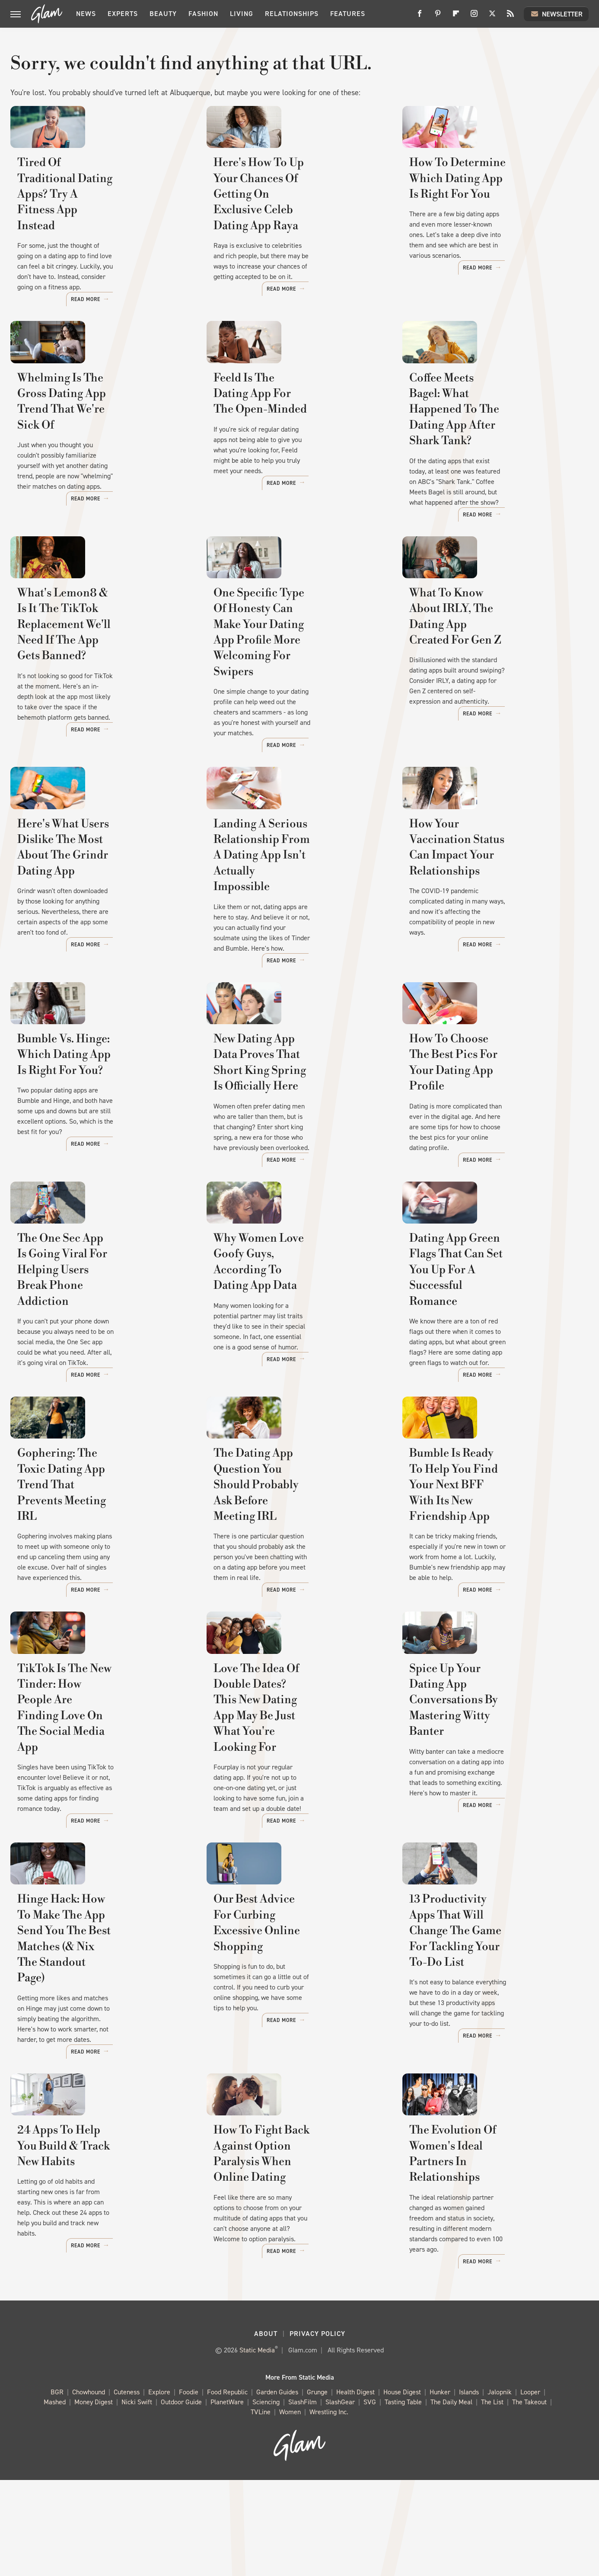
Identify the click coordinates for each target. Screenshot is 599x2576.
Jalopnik (499, 2488)
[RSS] (510, 16)
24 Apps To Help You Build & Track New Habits (95, 2273)
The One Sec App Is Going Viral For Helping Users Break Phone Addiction (101, 1378)
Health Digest (355, 2488)
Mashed (55, 2498)
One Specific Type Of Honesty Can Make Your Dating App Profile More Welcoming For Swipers (293, 693)
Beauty (163, 13)
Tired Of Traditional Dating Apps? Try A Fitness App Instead (103, 226)
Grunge (317, 2488)
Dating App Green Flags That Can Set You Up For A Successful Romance (495, 1378)
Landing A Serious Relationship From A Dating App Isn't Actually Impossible (298, 927)
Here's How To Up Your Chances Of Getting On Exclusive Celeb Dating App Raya (299, 234)
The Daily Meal (451, 2498)
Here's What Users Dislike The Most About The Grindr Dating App (99, 927)
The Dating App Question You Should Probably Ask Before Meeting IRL (293, 1604)
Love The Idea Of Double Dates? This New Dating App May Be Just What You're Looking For (298, 1830)
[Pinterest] (438, 16)
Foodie (188, 2488)
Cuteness (127, 2488)
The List (492, 2498)
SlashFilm (302, 2498)
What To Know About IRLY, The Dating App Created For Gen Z (494, 677)
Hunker (440, 2488)
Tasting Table (403, 2498)
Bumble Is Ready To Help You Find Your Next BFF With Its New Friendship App (488, 1604)
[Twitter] (492, 16)
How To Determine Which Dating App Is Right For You (484, 226)
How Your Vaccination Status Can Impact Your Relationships (492, 919)
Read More (164, 309)
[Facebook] (419, 16)
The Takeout (529, 2498)
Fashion (203, 13)
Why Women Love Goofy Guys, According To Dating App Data (295, 1370)
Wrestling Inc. (328, 2508)
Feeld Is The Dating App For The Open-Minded (299, 452)
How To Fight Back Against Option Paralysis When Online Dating (295, 2281)
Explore (159, 2488)
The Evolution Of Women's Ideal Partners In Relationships (495, 2273)
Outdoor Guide (181, 2498)
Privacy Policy (317, 2429)
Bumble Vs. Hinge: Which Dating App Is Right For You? (94, 1145)
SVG (369, 2498)
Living (241, 13)
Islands (469, 2488)
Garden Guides (277, 2488)
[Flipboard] (456, 16)
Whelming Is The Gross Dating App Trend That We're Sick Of (98, 452)
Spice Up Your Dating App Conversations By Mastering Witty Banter (485, 1830)
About (265, 2429)
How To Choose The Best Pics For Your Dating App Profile (488, 1145)
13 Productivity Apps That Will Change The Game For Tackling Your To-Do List (493, 2056)
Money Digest (93, 2498)
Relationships (292, 13)
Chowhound (88, 2488)
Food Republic (227, 2488)
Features (347, 13)
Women (290, 2508)
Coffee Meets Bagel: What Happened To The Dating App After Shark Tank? (488, 460)
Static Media (257, 2446)
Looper (530, 2488)
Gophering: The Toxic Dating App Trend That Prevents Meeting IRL (95, 1604)
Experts (123, 13)
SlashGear (340, 2498)
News (86, 13)
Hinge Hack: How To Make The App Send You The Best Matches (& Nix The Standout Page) (102, 2056)
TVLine (261, 2508)
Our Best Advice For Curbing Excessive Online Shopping (290, 2048)
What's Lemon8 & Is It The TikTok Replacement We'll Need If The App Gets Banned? (102, 685)
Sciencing (266, 2498)
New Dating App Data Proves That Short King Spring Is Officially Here (290, 1153)
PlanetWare (227, 2498)
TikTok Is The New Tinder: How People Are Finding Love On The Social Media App (102, 1830)
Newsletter (556, 14)
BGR (57, 2488)
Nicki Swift (136, 2498)
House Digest (402, 2488)
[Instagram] (474, 16)
